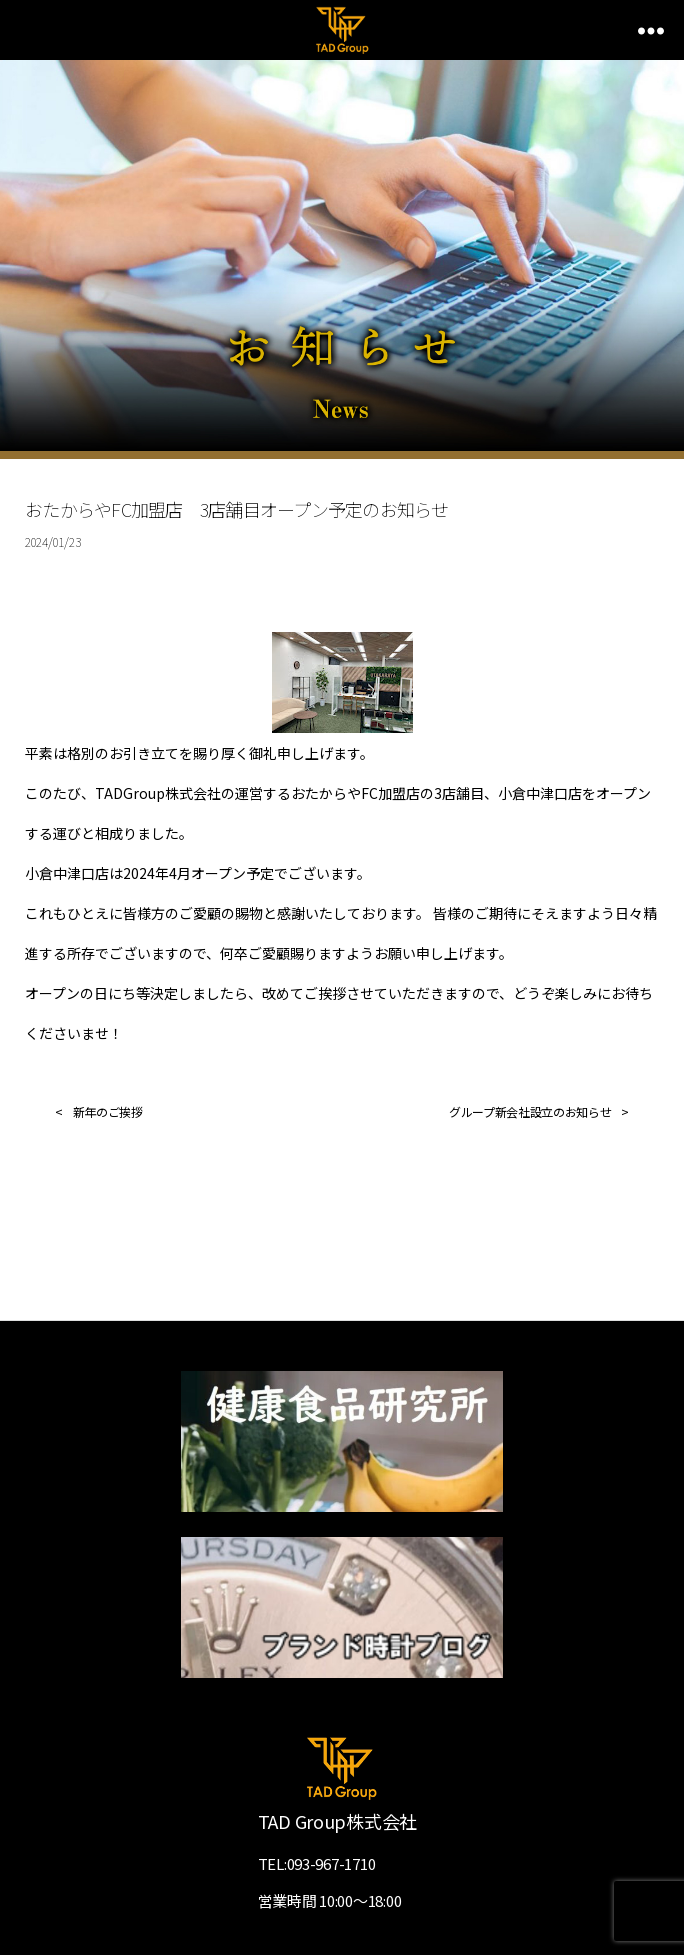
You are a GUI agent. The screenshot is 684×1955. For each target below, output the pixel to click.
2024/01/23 (52, 541)
